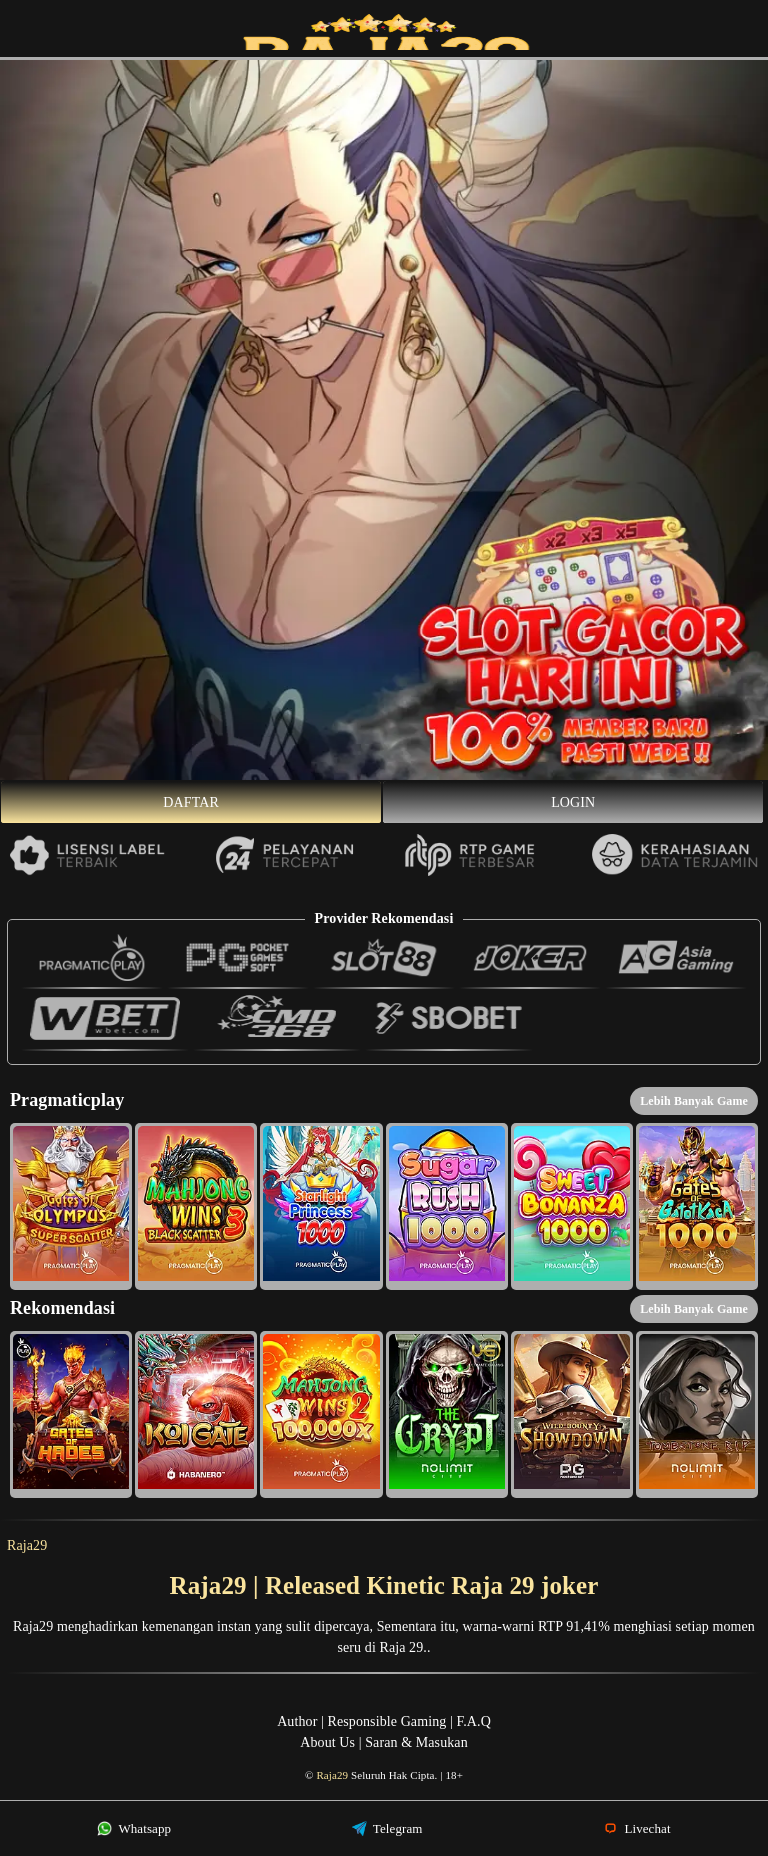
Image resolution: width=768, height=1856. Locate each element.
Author (297, 1721)
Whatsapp (134, 1828)
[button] (71, 1206)
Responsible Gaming (387, 1721)
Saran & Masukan (416, 1742)
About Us (327, 1742)
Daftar (191, 802)
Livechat (637, 1828)
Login (573, 802)
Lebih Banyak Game (694, 1101)
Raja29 (27, 1545)
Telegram (387, 1828)
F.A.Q (473, 1721)
